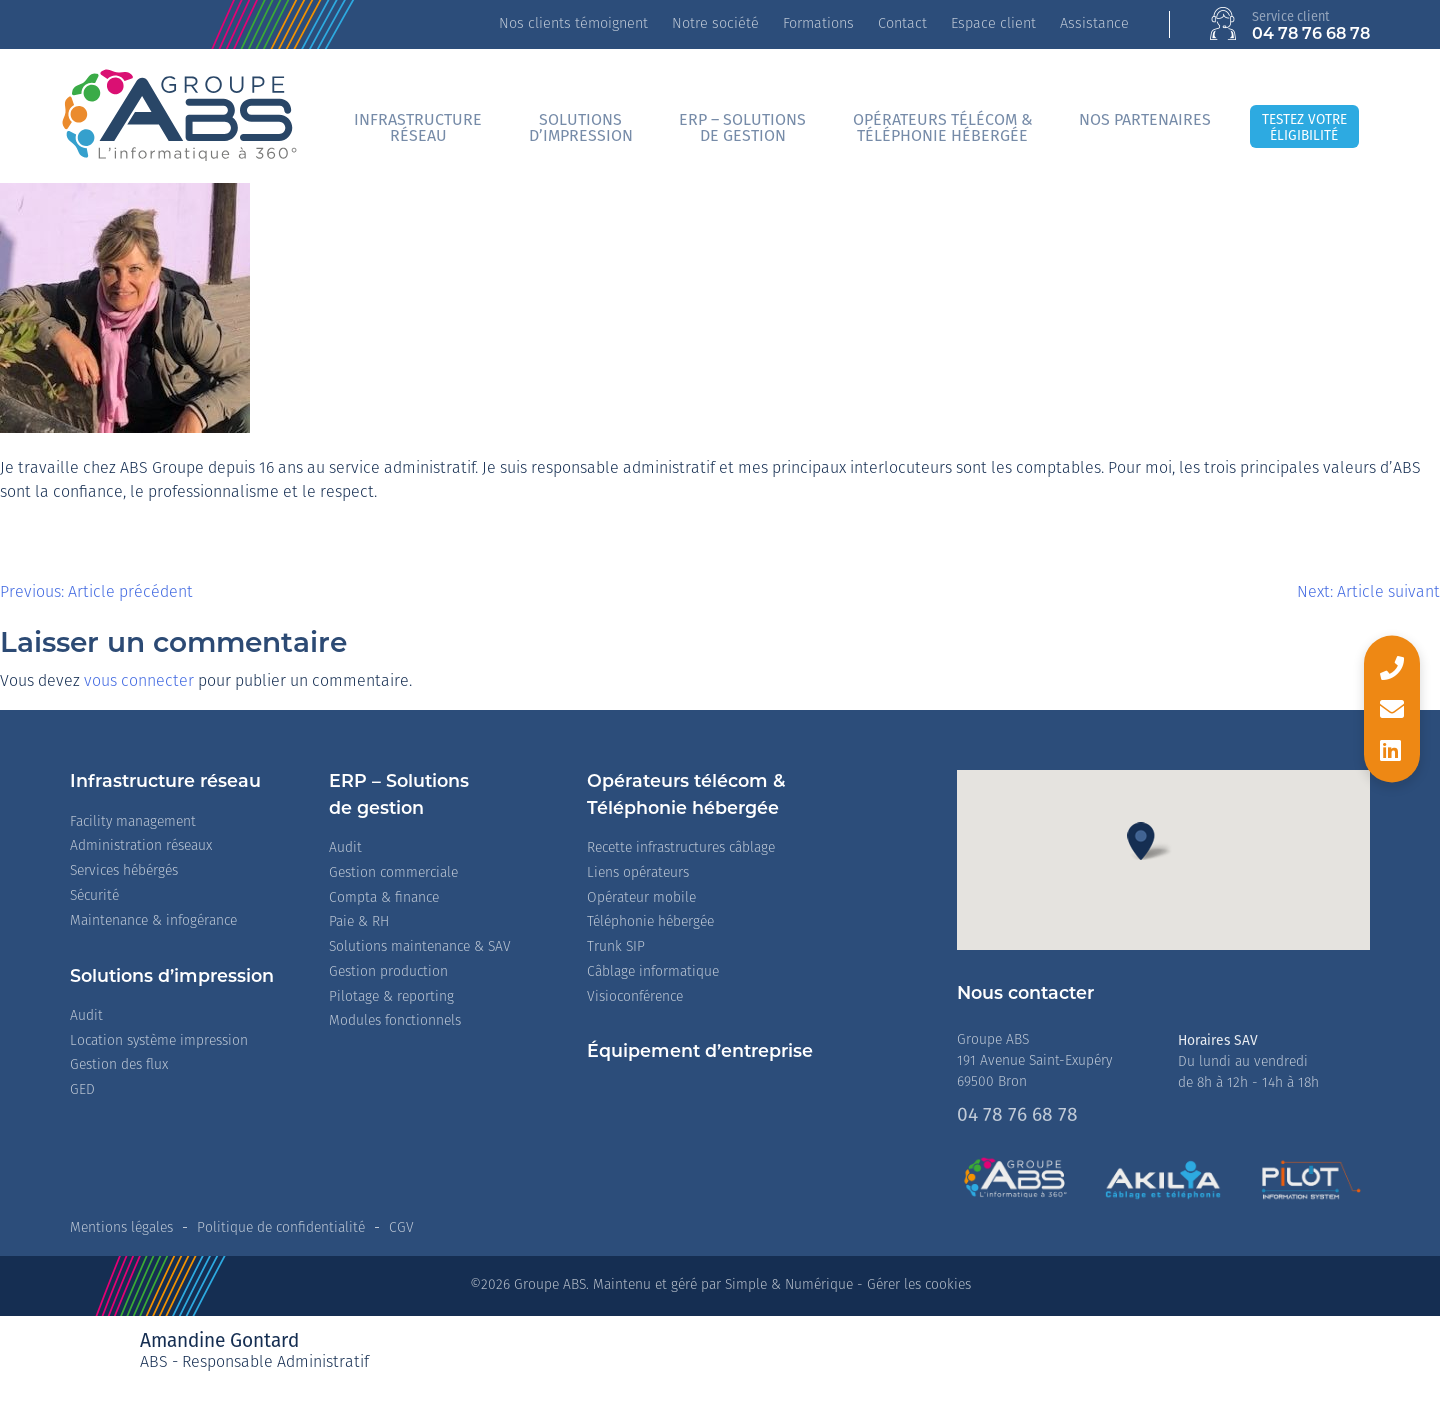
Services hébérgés (124, 871)
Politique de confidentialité (281, 1228)
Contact (902, 24)
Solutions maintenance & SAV (420, 947)
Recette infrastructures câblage (681, 848)
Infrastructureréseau (418, 127)
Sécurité (94, 896)
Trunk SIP (616, 947)
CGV (401, 1228)
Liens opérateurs (638, 873)
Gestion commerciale (393, 873)
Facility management (133, 822)
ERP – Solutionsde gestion (742, 127)
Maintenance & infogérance (153, 921)
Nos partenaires (1145, 119)
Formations (818, 24)
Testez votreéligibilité (1304, 127)
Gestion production (388, 972)
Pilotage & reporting (391, 997)
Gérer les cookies (919, 1285)
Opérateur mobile (641, 898)
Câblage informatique (653, 972)
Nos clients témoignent (573, 24)
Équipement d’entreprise (700, 1052)
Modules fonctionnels (395, 1021)
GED (82, 1090)
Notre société (715, 24)
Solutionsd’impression (581, 127)
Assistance (1094, 24)
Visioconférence (635, 997)
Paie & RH (359, 922)
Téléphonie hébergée (650, 922)
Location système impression (159, 1041)
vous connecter (139, 682)
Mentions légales (121, 1228)
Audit (86, 1016)
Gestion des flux (119, 1065)
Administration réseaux (141, 846)
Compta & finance (384, 898)
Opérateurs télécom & (943, 127)
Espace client (993, 24)
